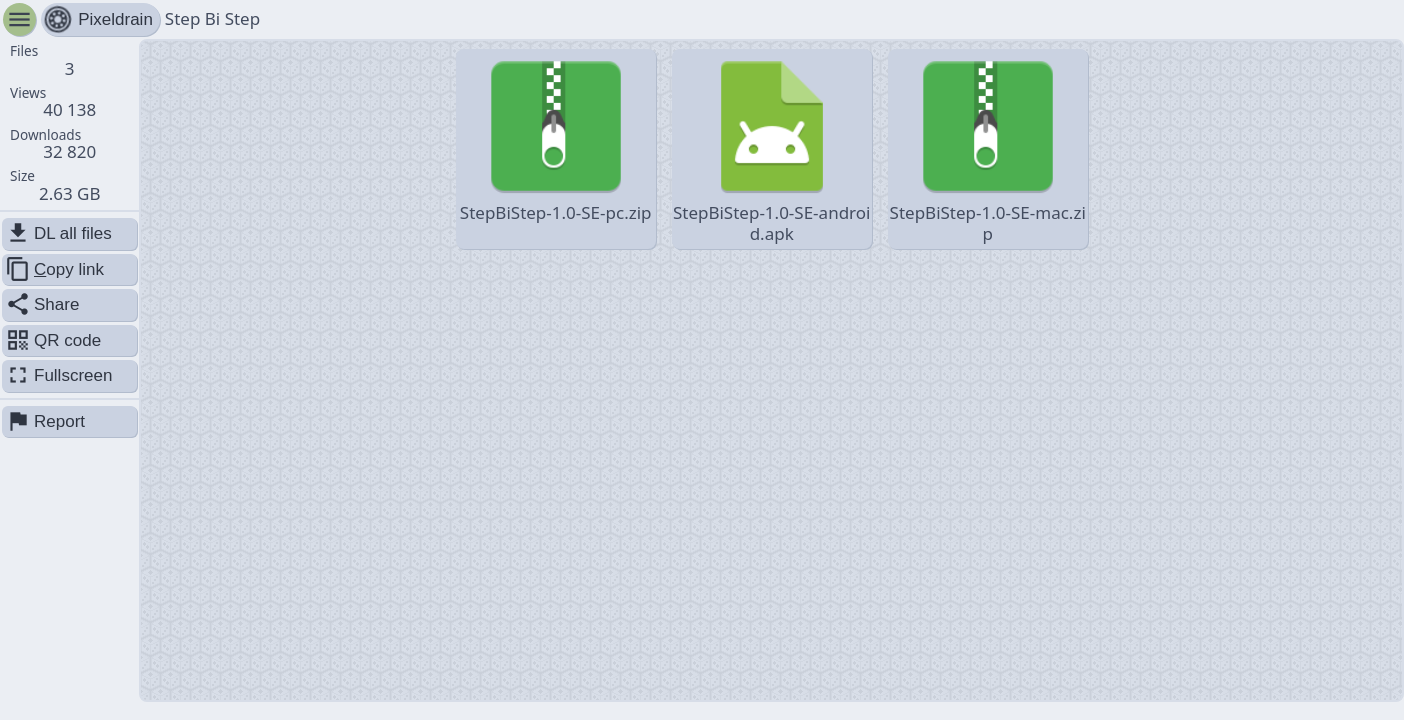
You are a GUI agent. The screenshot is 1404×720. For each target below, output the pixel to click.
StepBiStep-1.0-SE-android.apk (772, 148)
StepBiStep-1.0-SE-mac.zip (988, 148)
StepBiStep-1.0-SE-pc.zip (556, 138)
